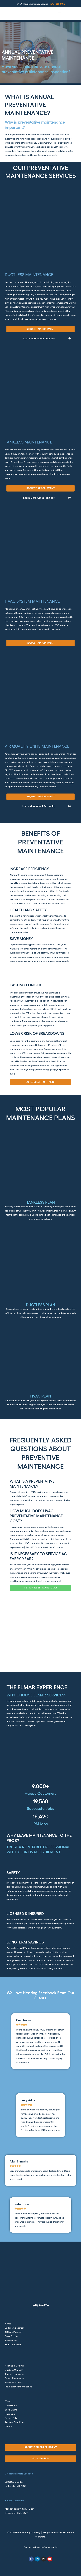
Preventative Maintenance (19, 2386)
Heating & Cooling (14, 2365)
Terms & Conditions (14, 2422)
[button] (59, 14)
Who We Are (11, 2405)
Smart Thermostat (14, 2378)
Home (8, 2323)
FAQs (7, 2401)
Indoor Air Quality (14, 2382)
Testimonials (11, 2340)
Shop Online (11, 2409)
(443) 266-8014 (41, 2305)
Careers (9, 2426)
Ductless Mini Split (14, 2369)
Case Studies (11, 2336)
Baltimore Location (14, 2327)
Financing (10, 2413)
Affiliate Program (13, 2332)
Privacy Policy (12, 2418)
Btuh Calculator (13, 2344)
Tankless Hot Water (14, 2374)
